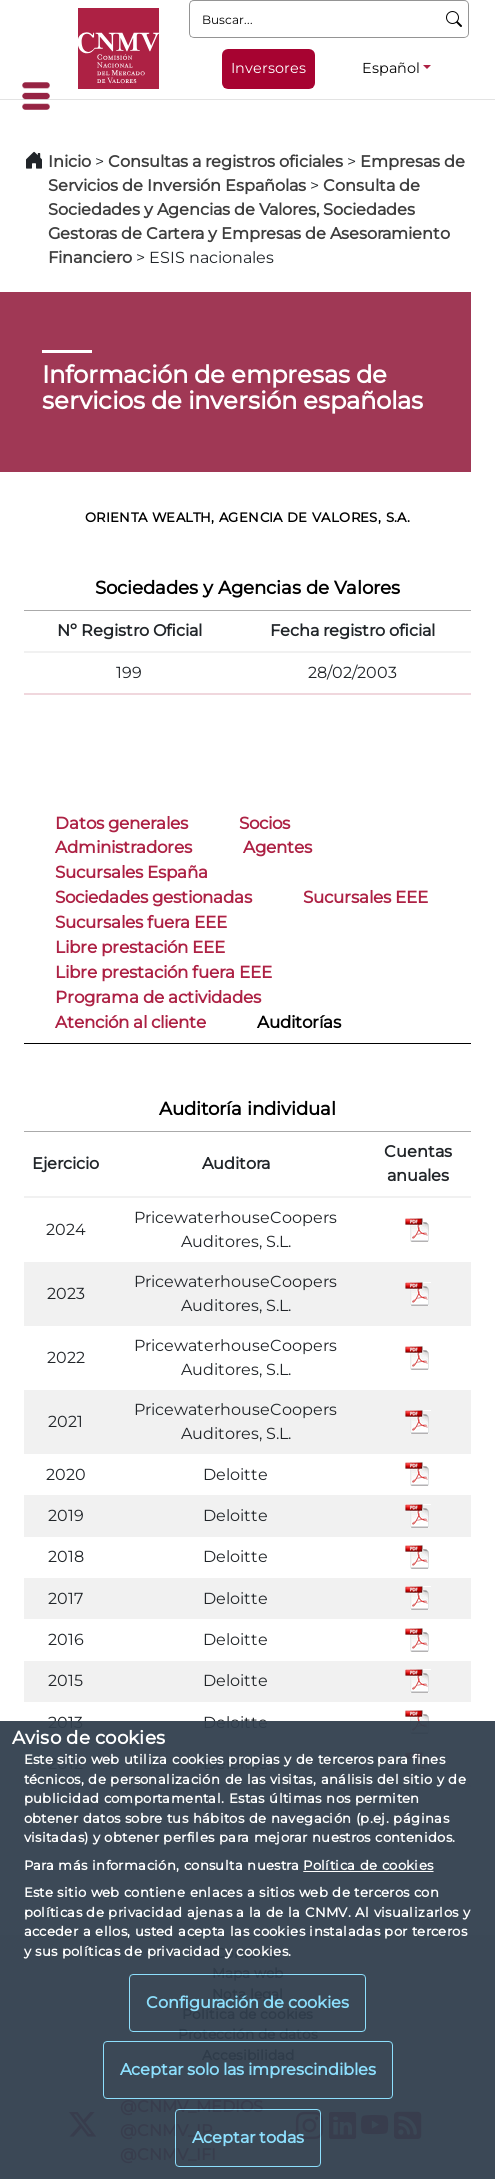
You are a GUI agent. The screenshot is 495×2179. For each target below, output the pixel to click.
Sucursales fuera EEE (141, 922)
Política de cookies (368, 1865)
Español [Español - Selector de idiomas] (391, 68)
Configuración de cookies (247, 2002)
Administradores (123, 847)
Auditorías (299, 1022)
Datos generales (121, 823)
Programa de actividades (158, 997)
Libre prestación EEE (140, 947)
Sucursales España (131, 872)
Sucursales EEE (365, 897)
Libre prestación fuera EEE (163, 972)
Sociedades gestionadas (153, 897)
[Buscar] (454, 19)
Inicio (69, 161)
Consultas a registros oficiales (225, 161)
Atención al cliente (130, 1022)
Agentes (277, 847)
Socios (264, 823)
